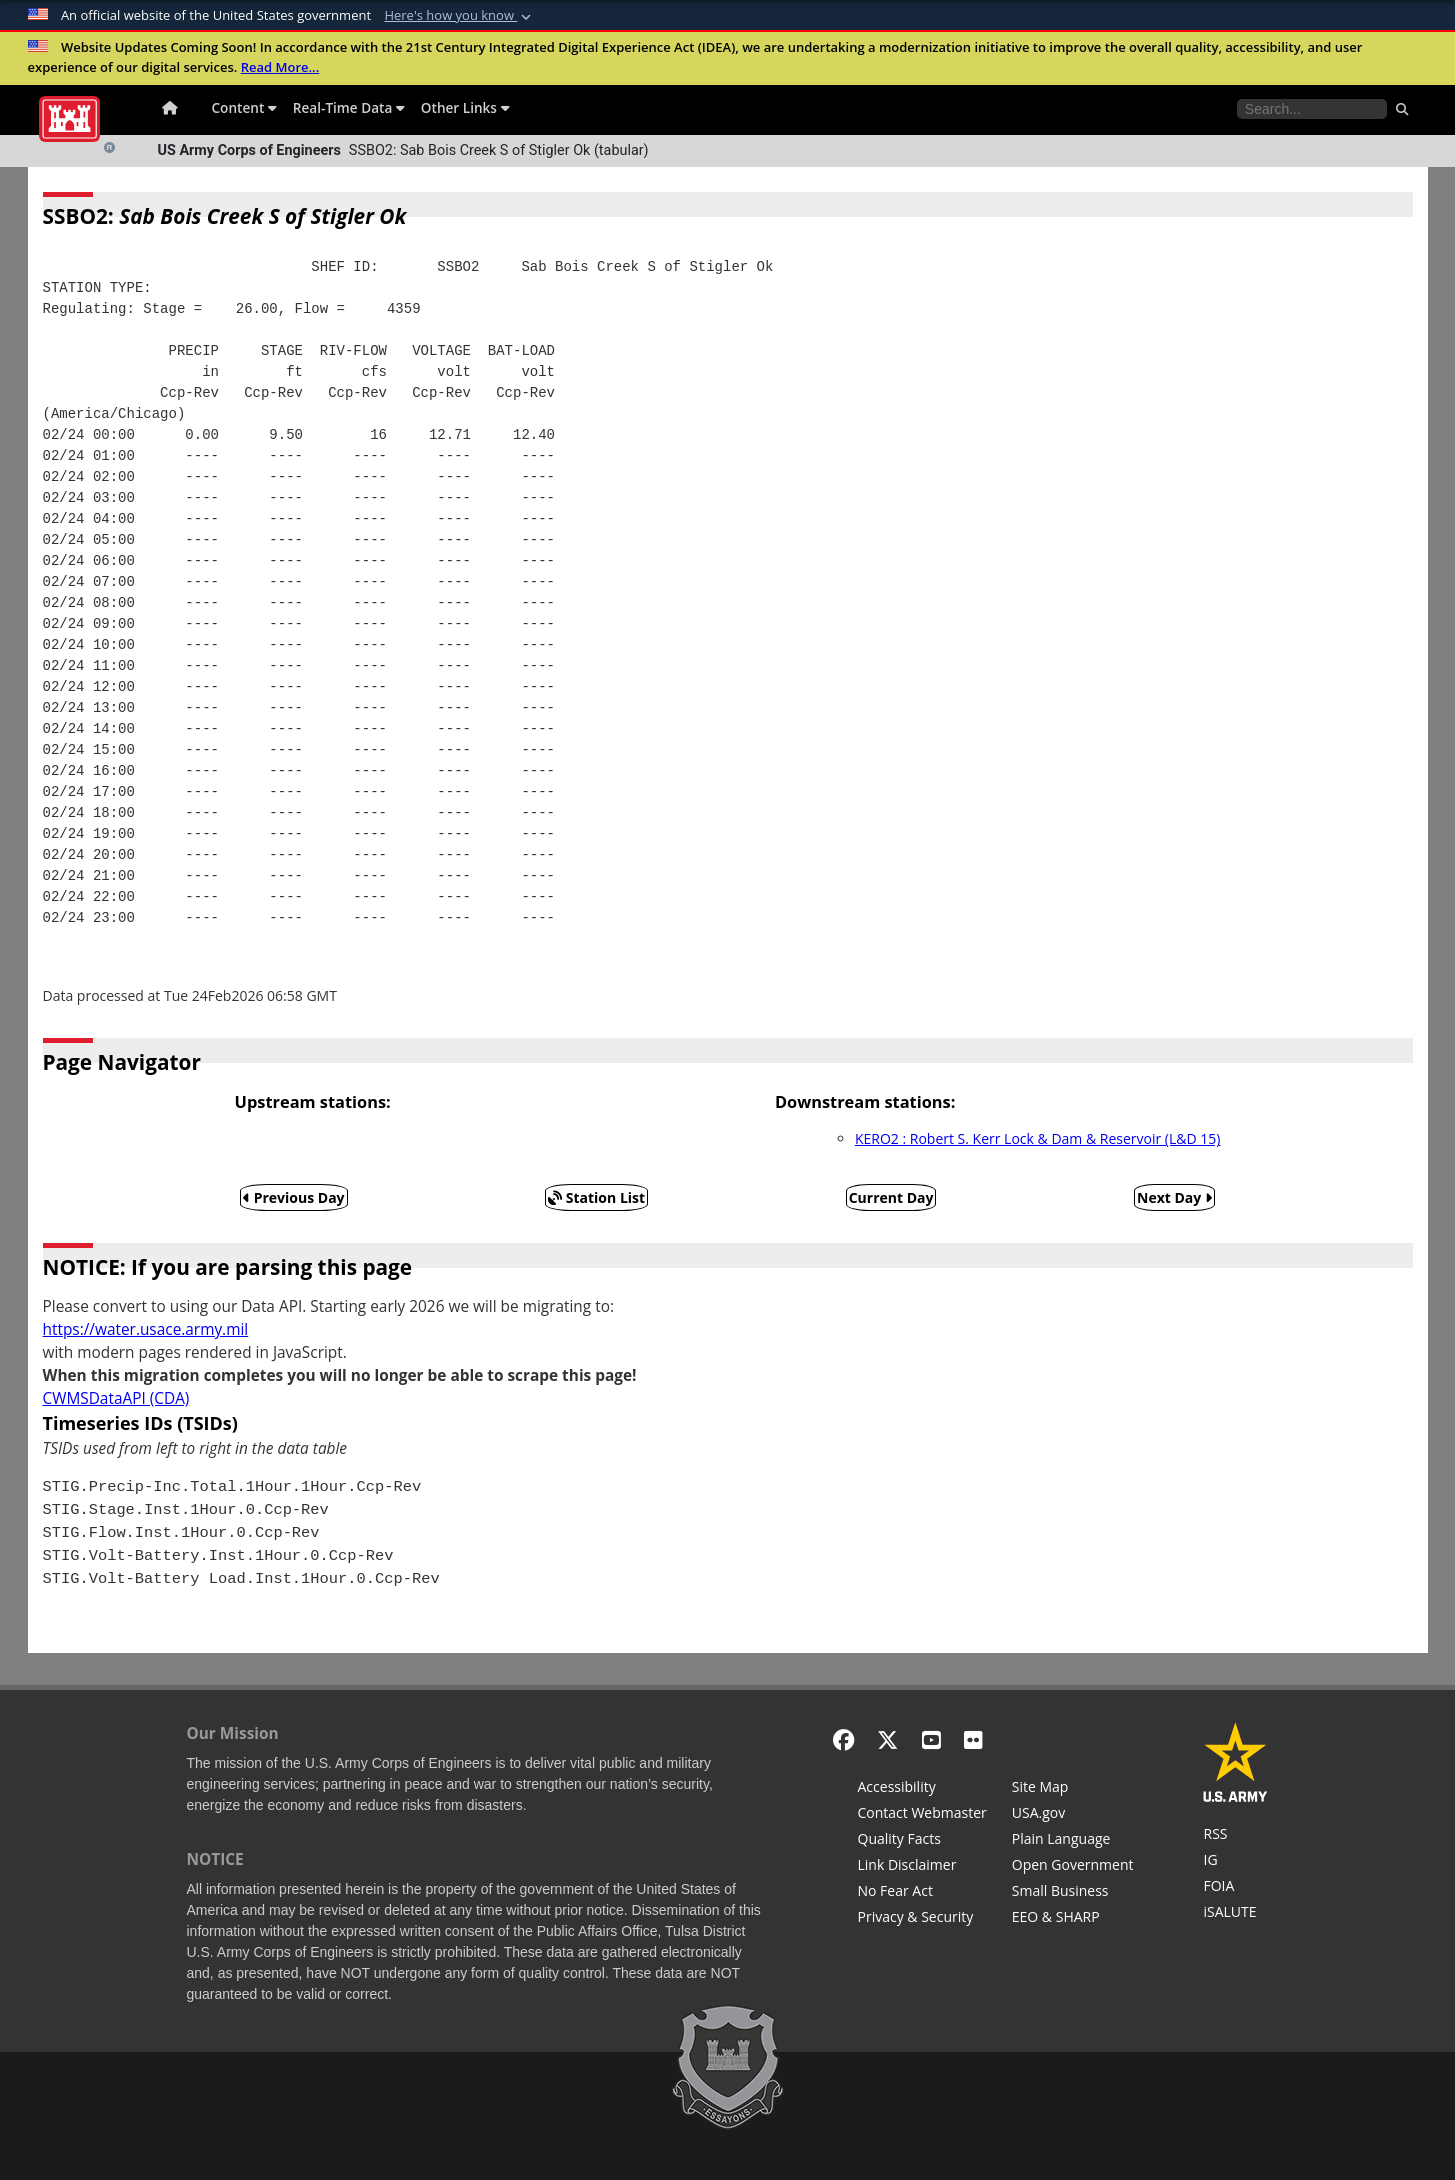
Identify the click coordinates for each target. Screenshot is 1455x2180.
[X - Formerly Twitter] (887, 1739)
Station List (596, 1197)
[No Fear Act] (922, 1893)
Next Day (1174, 1197)
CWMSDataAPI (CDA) (116, 1398)
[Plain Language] (1073, 1841)
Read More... (280, 67)
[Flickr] (973, 1739)
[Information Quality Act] (922, 1841)
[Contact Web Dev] (922, 1815)
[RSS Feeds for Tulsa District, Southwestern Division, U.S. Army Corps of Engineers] (1235, 1836)
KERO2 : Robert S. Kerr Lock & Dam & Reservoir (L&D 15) (1037, 1138)
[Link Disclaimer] (922, 1867)
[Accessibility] (922, 1789)
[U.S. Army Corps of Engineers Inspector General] (1235, 1862)
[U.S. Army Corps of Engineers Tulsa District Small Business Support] (1073, 1893)
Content (244, 107)
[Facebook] (843, 1739)
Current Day (891, 1197)
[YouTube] (931, 1739)
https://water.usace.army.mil (146, 1329)
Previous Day (294, 1197)
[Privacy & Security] (922, 1919)
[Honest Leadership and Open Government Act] (1073, 1867)
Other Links (465, 107)
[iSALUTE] (1235, 1914)
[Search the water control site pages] (1312, 109)
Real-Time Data (349, 107)
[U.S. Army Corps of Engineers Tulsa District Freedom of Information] (1235, 1888)
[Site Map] (1073, 1789)
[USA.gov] (1073, 1815)
